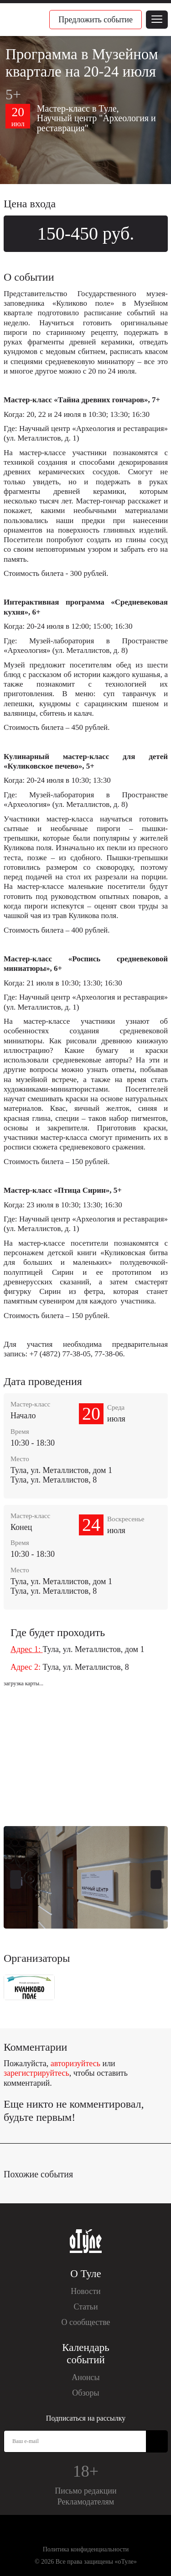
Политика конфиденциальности (86, 2549)
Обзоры (85, 2392)
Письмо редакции (85, 2490)
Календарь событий (85, 2354)
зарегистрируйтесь (36, 2073)
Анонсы (85, 2377)
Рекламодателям (85, 2501)
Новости (85, 2291)
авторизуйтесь (75, 2063)
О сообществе (85, 2322)
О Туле (85, 2273)
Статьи (85, 2306)
